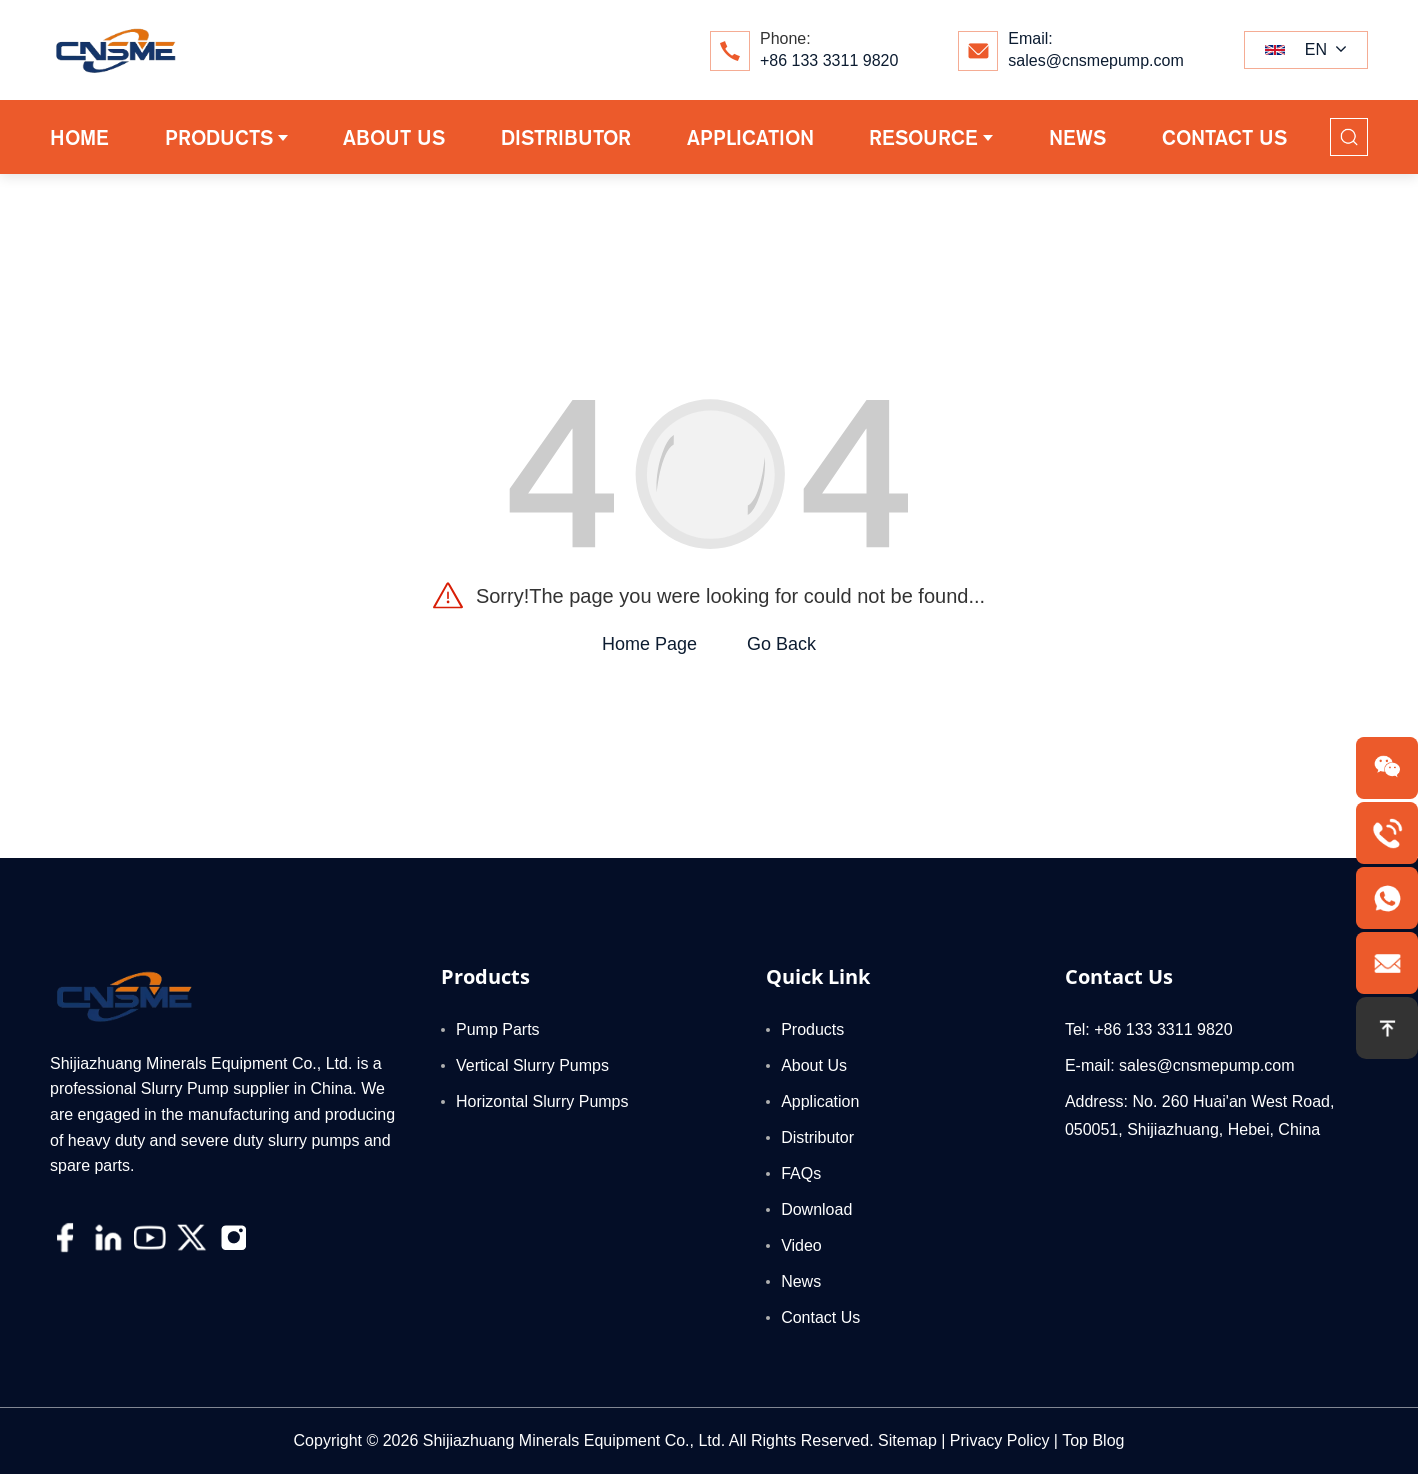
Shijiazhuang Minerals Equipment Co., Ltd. (574, 1440)
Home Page (649, 644)
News (801, 1281)
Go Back (781, 644)
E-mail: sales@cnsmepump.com (1180, 1065)
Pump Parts (498, 1029)
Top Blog (1093, 1440)
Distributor (817, 1137)
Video (801, 1245)
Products (812, 1029)
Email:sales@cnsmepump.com (1095, 49)
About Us (814, 1065)
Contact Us (820, 1317)
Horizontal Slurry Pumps (542, 1101)
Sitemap (907, 1440)
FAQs (801, 1173)
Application (820, 1101)
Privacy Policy (1000, 1440)
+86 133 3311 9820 (829, 60)
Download (816, 1209)
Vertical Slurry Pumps (532, 1065)
